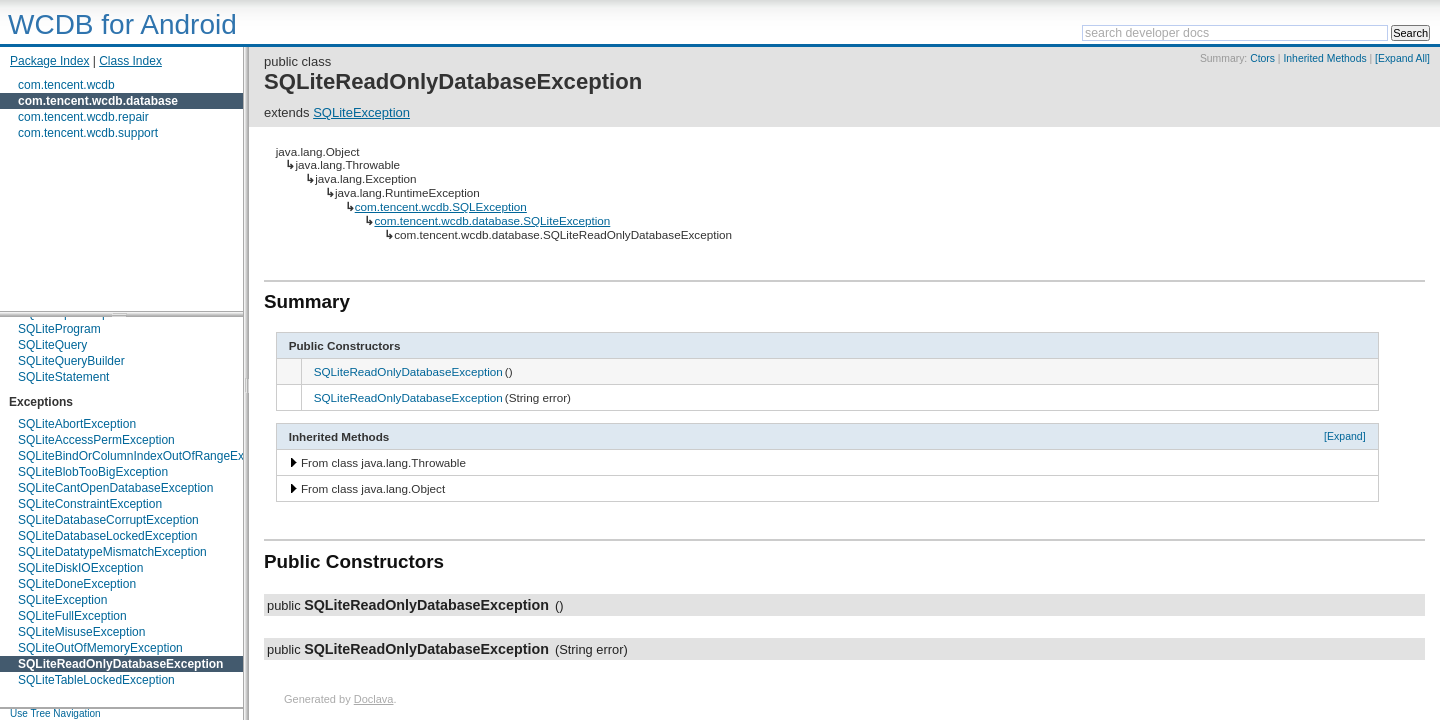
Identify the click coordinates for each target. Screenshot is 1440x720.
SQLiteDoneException (77, 584)
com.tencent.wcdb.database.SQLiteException (492, 220)
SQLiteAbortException (77, 424)
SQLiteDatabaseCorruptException (108, 520)
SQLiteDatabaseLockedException (107, 536)
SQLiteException (62, 600)
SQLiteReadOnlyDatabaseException (120, 664)
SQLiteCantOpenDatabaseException (115, 488)
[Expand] (1345, 436)
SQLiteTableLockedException (96, 680)
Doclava (374, 699)
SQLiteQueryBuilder (71, 361)
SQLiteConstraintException (90, 504)
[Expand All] (1402, 58)
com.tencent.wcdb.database (98, 101)
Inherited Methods (1324, 58)
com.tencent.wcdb (66, 85)
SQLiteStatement (63, 377)
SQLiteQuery (52, 345)
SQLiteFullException (72, 616)
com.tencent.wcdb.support (88, 133)
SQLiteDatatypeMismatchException (112, 552)
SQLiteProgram (59, 329)
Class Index (130, 61)
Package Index (49, 61)
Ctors (1262, 58)
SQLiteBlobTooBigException (93, 472)
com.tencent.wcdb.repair (83, 117)
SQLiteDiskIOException (80, 568)
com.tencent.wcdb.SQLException (441, 206)
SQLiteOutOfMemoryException (100, 648)
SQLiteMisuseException (81, 632)
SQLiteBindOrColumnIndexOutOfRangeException (150, 456)
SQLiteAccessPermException (96, 440)
